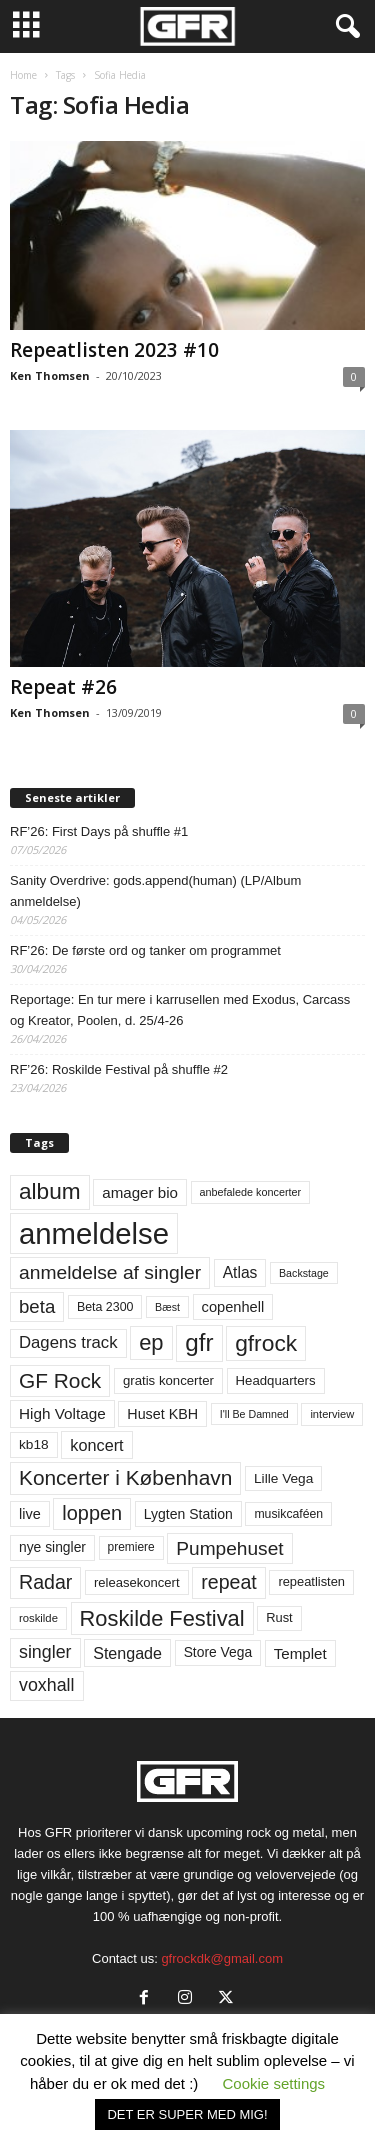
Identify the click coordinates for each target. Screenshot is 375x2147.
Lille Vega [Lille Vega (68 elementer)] (283, 1478)
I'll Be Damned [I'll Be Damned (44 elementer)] (254, 1414)
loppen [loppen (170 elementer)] (92, 1513)
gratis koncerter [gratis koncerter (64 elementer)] (168, 1380)
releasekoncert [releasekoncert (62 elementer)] (137, 1582)
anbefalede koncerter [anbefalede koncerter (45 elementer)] (251, 1192)
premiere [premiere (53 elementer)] (131, 1547)
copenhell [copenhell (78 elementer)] (233, 1307)
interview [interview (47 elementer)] (332, 1414)
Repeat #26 (63, 687)
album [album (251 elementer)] (50, 1191)
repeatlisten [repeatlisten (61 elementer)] (311, 1581)
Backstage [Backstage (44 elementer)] (304, 1273)
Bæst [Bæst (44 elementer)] (167, 1307)
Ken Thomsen (50, 375)
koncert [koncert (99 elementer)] (96, 1445)
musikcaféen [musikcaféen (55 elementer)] (288, 1514)
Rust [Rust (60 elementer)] (279, 1617)
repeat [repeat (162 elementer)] (229, 1582)
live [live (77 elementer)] (30, 1514)
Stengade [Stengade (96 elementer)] (127, 1653)
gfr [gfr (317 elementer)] (199, 1342)
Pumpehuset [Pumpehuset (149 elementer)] (229, 1548)
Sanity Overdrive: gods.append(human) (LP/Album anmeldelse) (155, 891)
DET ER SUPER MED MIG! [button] (187, 2114)
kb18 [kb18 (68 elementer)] (34, 1444)
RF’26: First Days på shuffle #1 (99, 831)
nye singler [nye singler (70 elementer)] (52, 1547)
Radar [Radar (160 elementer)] (45, 1582)
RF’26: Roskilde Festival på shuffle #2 (119, 1069)
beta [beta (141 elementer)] (37, 1306)
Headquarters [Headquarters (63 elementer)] (276, 1380)
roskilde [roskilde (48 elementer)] (38, 1618)
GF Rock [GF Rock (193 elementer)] (60, 1380)
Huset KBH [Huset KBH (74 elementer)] (162, 1414)
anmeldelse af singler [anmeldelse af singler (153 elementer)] (110, 1272)
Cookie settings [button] (274, 2083)
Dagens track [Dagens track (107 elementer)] (68, 1342)
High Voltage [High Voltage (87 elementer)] (62, 1413)
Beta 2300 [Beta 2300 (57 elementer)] (105, 1307)
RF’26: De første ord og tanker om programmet (145, 950)
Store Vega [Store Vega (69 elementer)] (218, 1652)
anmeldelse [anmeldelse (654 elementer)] (94, 1233)
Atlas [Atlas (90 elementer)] (240, 1272)
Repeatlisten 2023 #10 (114, 350)
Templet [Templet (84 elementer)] (300, 1653)
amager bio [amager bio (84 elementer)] (140, 1192)
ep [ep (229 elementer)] (151, 1342)
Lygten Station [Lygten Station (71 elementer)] (188, 1514)
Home (23, 75)
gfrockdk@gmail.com (222, 1958)
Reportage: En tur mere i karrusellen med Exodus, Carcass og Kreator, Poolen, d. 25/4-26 (180, 1010)
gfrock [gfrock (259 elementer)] (266, 1343)
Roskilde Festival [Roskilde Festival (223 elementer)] (162, 1618)
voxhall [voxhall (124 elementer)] (47, 1685)
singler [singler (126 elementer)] (45, 1652)
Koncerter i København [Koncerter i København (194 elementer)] (125, 1477)
